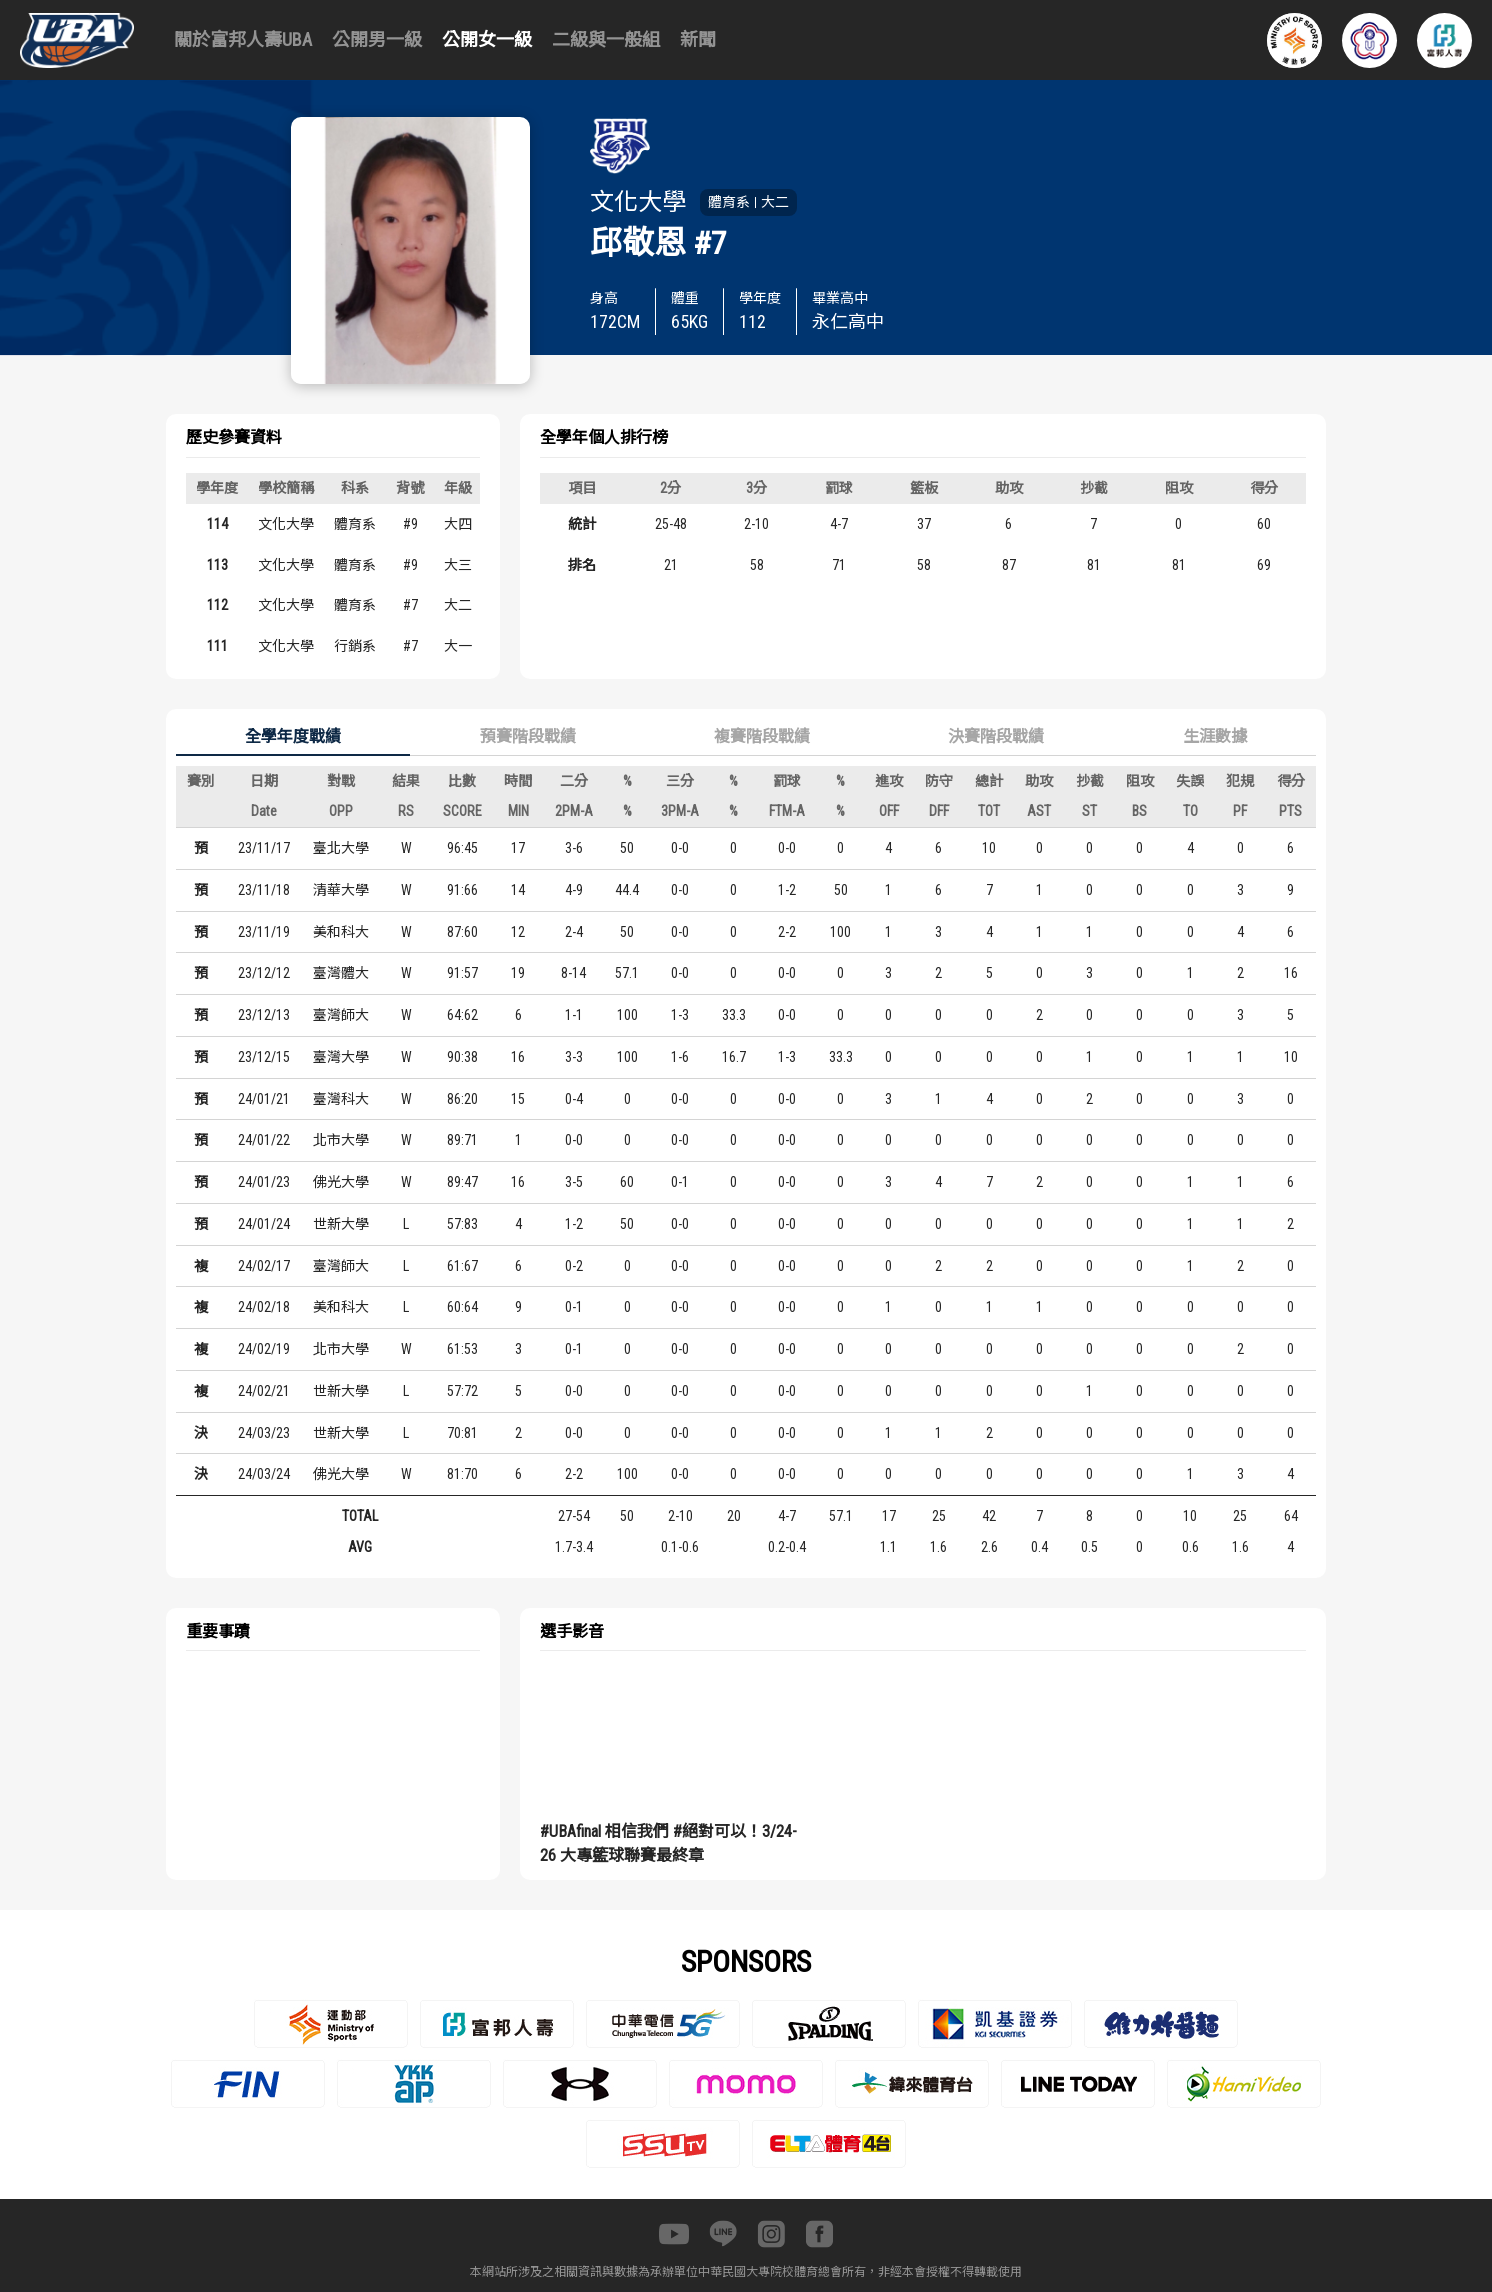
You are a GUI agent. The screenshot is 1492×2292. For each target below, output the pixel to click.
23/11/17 (264, 848)
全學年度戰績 (293, 736)
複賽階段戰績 (762, 736)
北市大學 (341, 1140)
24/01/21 (264, 1099)
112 (217, 605)
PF (1240, 811)
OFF (889, 811)
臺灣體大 (341, 973)
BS (1139, 811)
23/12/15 (264, 1057)
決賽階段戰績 (996, 736)
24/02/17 (264, 1266)
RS (406, 811)
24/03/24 (264, 1474)
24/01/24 (264, 1224)
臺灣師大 (341, 1015)
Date (264, 811)
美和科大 (341, 932)
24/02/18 (264, 1307)
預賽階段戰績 (528, 736)
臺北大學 (341, 848)
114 (217, 524)
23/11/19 (264, 932)
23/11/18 (264, 890)
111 (217, 646)
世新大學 (341, 1224)
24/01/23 (264, 1182)
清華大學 (341, 890)
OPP (341, 811)
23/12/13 (264, 1015)
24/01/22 (264, 1140)
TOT (989, 811)
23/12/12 (264, 973)
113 (217, 565)
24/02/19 (264, 1349)
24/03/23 (264, 1433)
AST (1039, 811)
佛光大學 (341, 1182)
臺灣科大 (341, 1099)
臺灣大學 (341, 1057)
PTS (1290, 811)
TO (1190, 811)
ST (1089, 811)
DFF (939, 811)
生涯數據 (1215, 736)
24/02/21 (264, 1391)
